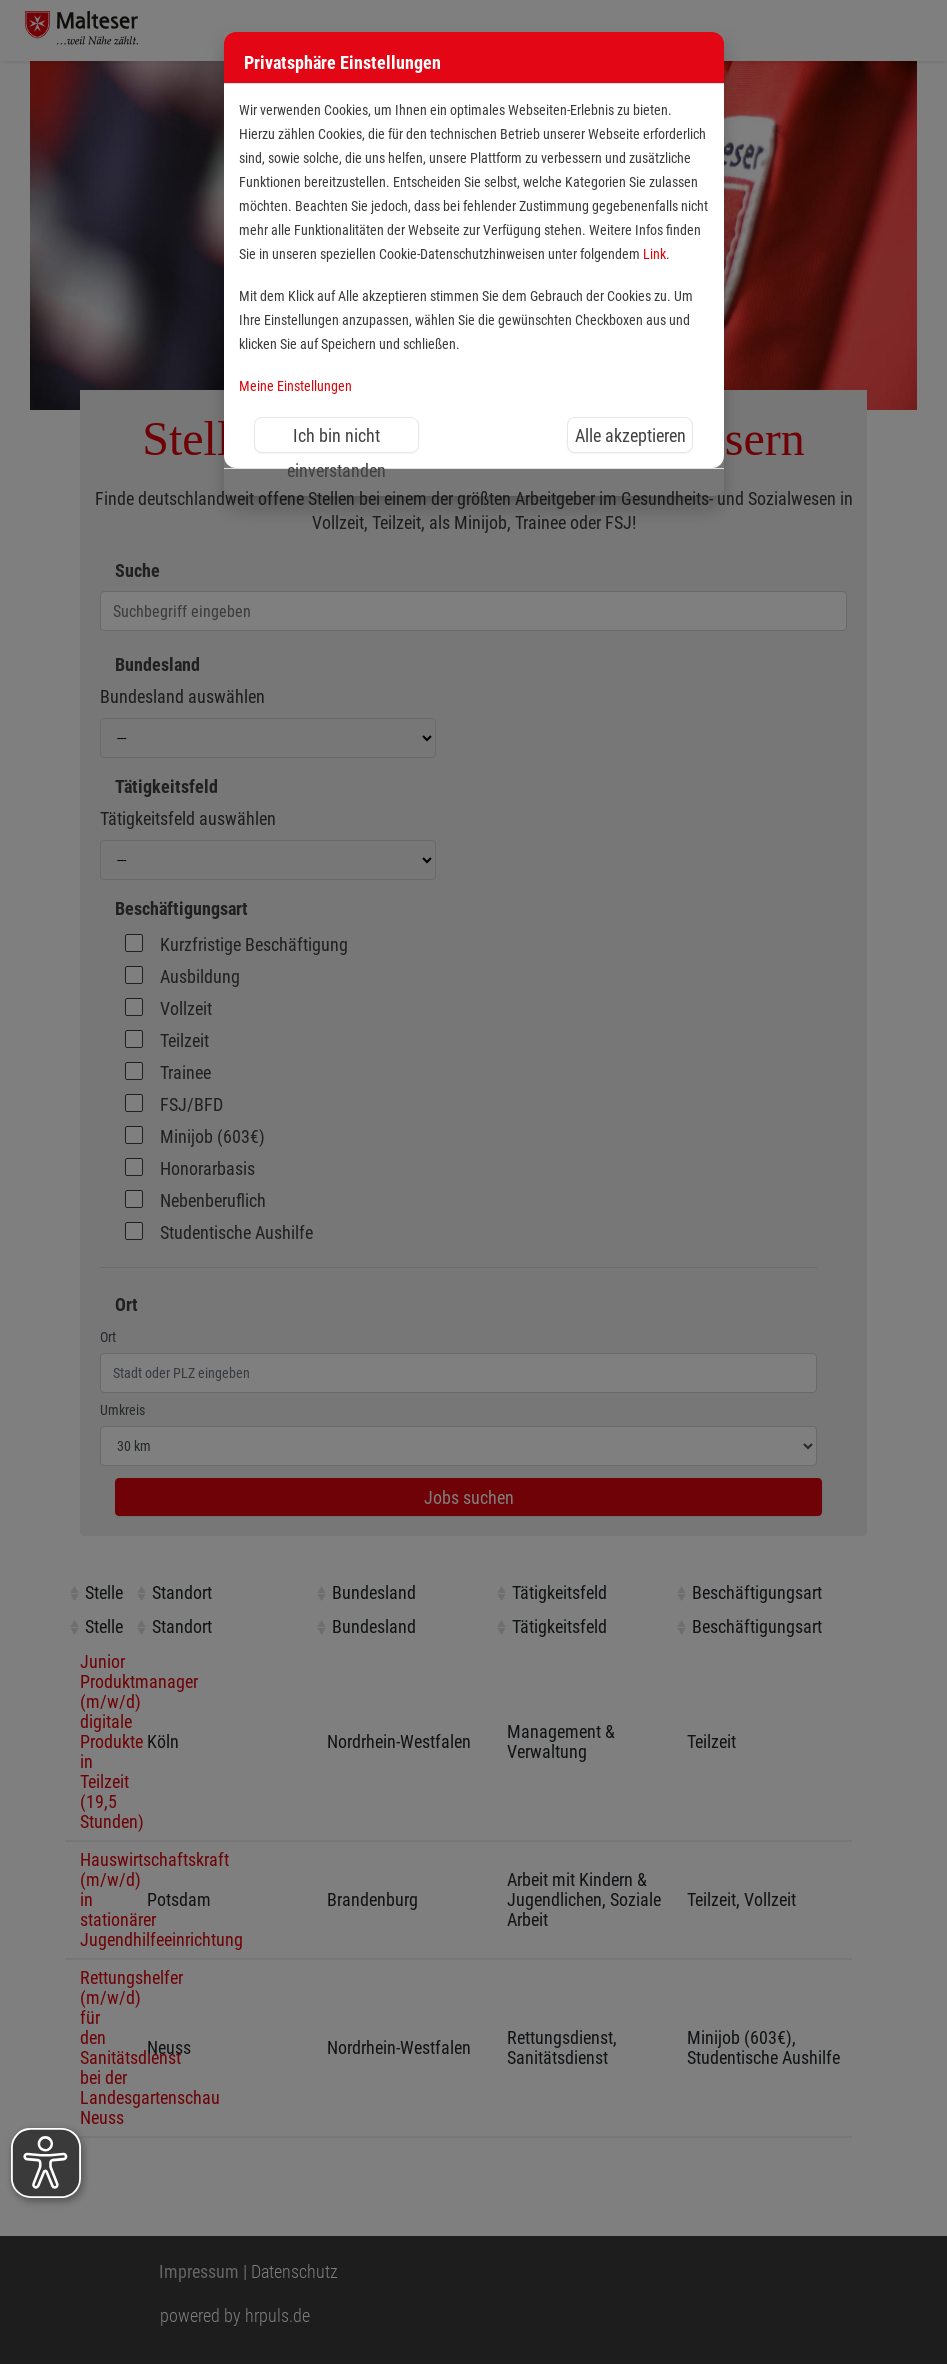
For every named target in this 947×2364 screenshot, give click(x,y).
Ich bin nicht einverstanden (336, 439)
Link (654, 254)
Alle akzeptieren (630, 435)
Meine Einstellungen (295, 386)
